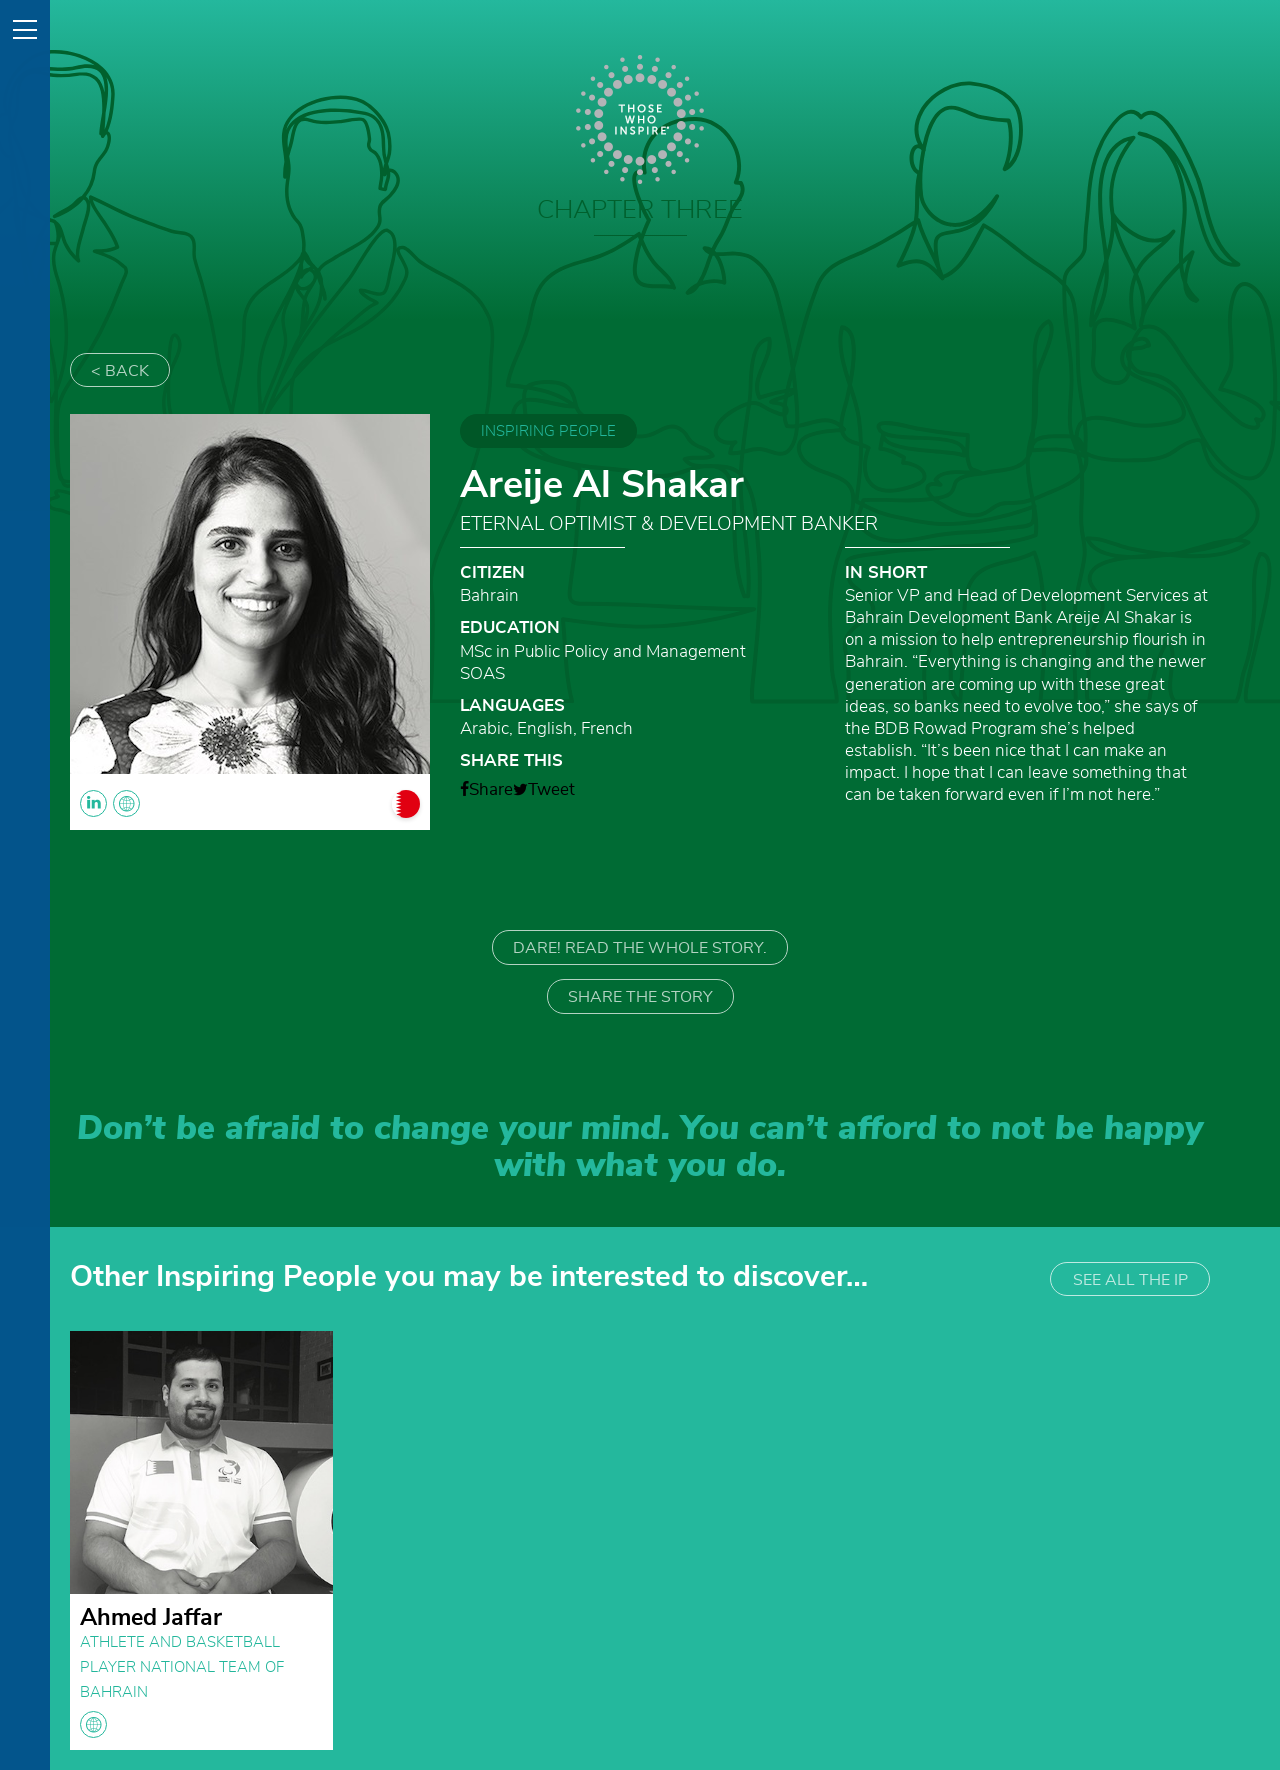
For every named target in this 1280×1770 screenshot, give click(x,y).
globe (93, 1724)
